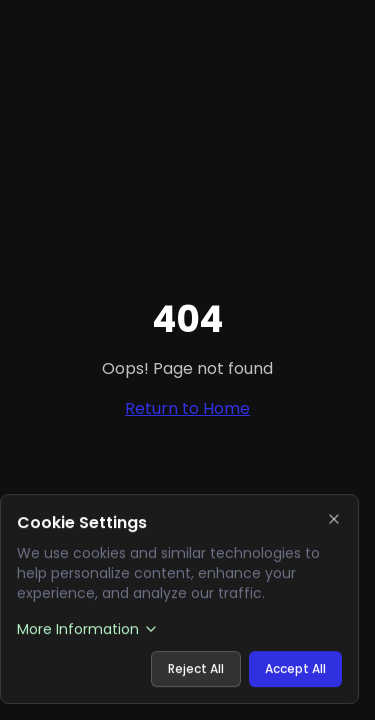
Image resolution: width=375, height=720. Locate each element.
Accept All (295, 668)
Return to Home (187, 408)
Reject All (196, 668)
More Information (88, 629)
